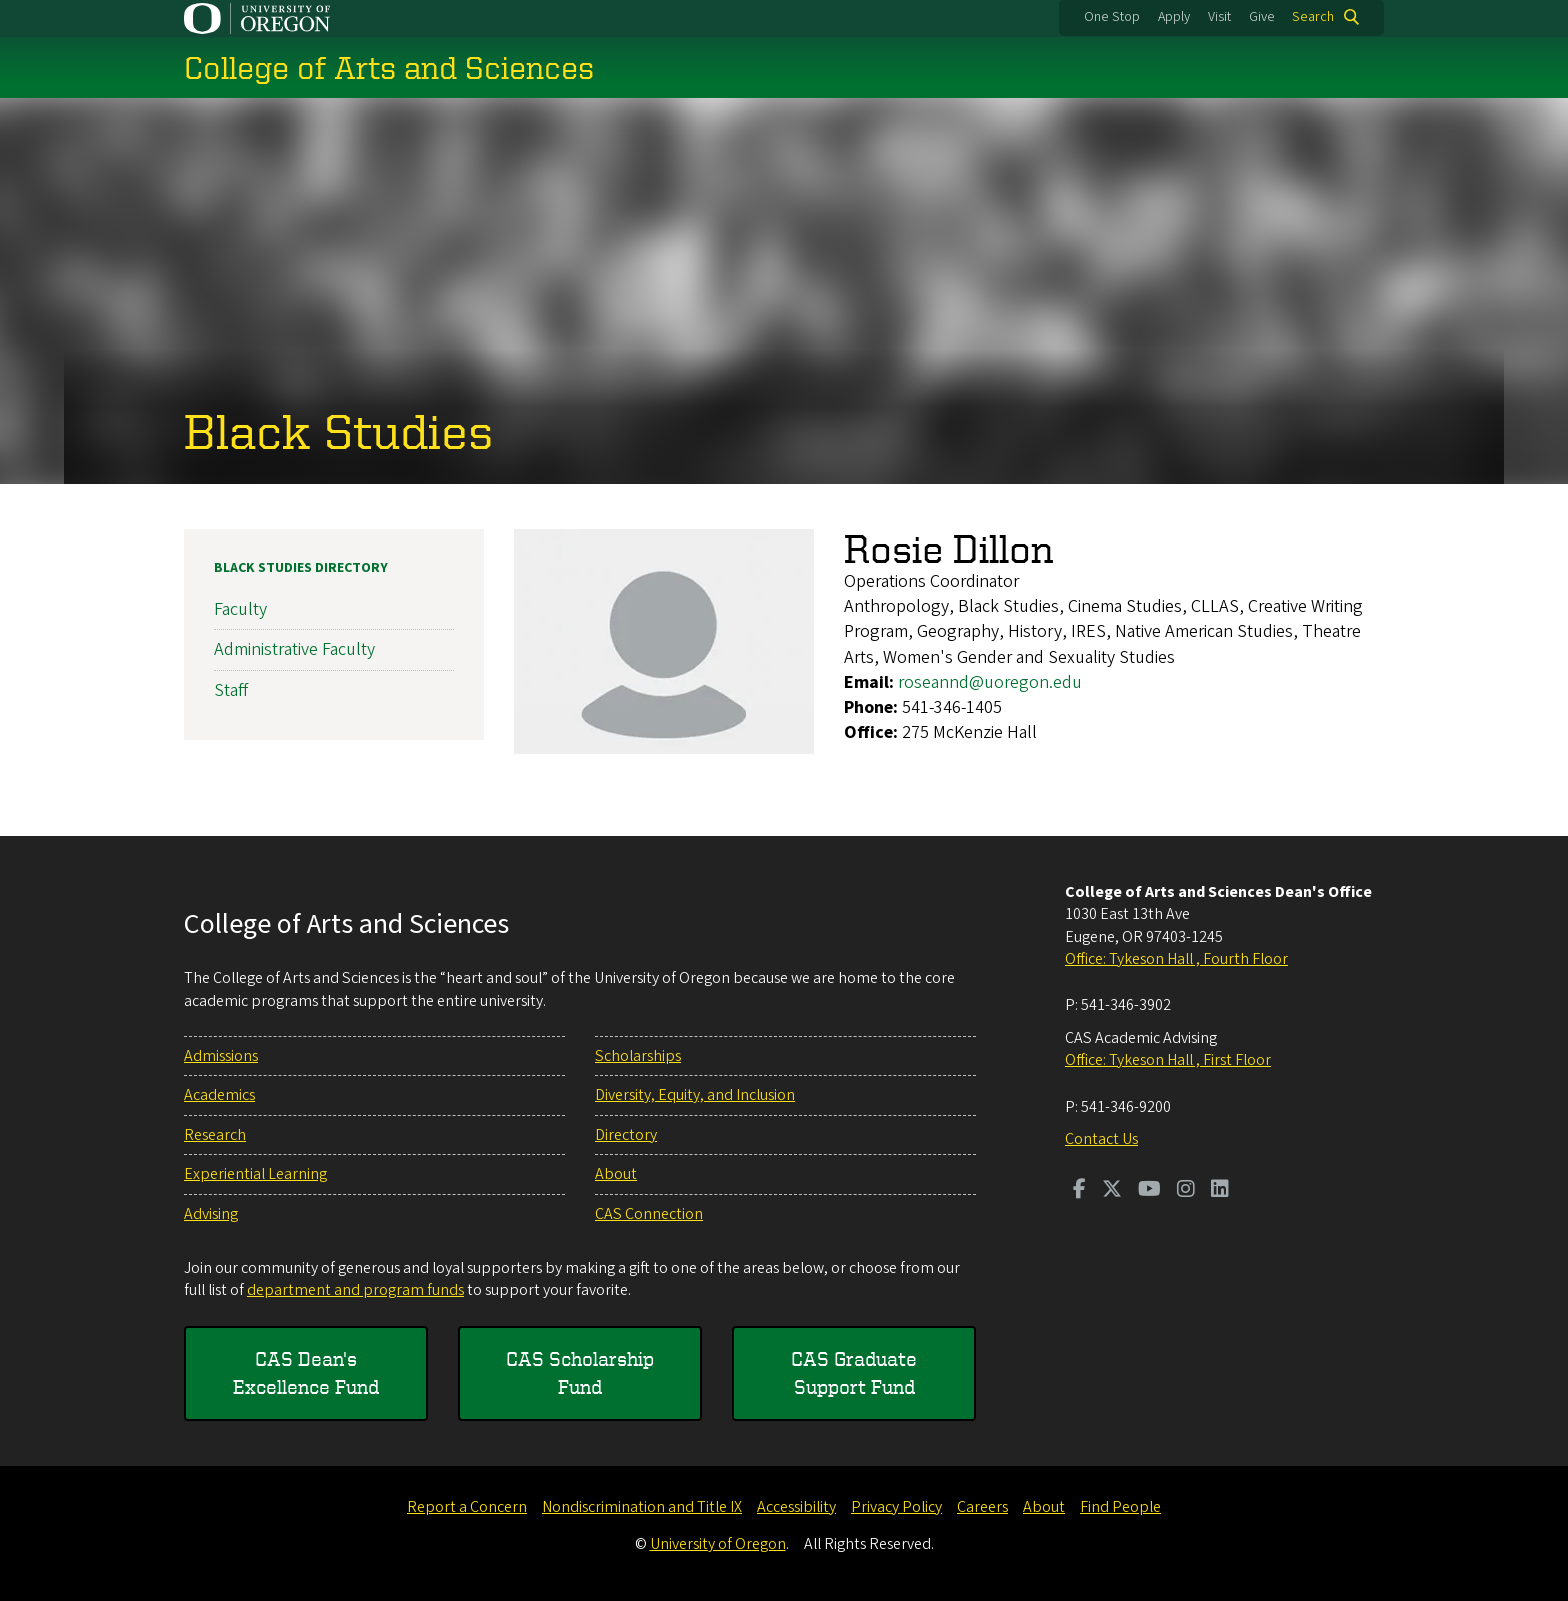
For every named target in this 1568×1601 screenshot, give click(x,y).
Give (1262, 17)
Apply (1174, 17)
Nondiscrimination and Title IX (642, 1507)
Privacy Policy (896, 1507)
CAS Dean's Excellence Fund (306, 1372)
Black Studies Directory (301, 568)
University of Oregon (718, 1544)
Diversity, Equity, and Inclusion (695, 1095)
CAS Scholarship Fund (580, 1372)
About (616, 1174)
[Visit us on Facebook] (1079, 1191)
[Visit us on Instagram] (1186, 1191)
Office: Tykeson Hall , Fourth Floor (1176, 959)
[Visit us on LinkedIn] (1220, 1191)
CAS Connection (649, 1214)
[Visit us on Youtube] (1149, 1191)
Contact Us (1101, 1139)
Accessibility (796, 1507)
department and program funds (355, 1290)
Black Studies (338, 430)
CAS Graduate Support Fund (854, 1372)
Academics (219, 1095)
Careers (982, 1507)
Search (1313, 17)
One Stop (1112, 17)
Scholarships (638, 1056)
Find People (1120, 1507)
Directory (626, 1135)
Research (215, 1135)
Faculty (240, 609)
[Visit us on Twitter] (1112, 1191)
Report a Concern (467, 1507)
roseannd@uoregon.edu (990, 681)
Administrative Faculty (294, 649)
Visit (1219, 17)
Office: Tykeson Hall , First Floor (1168, 1060)
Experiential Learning (255, 1174)
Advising (211, 1214)
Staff (231, 689)
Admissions (221, 1056)
